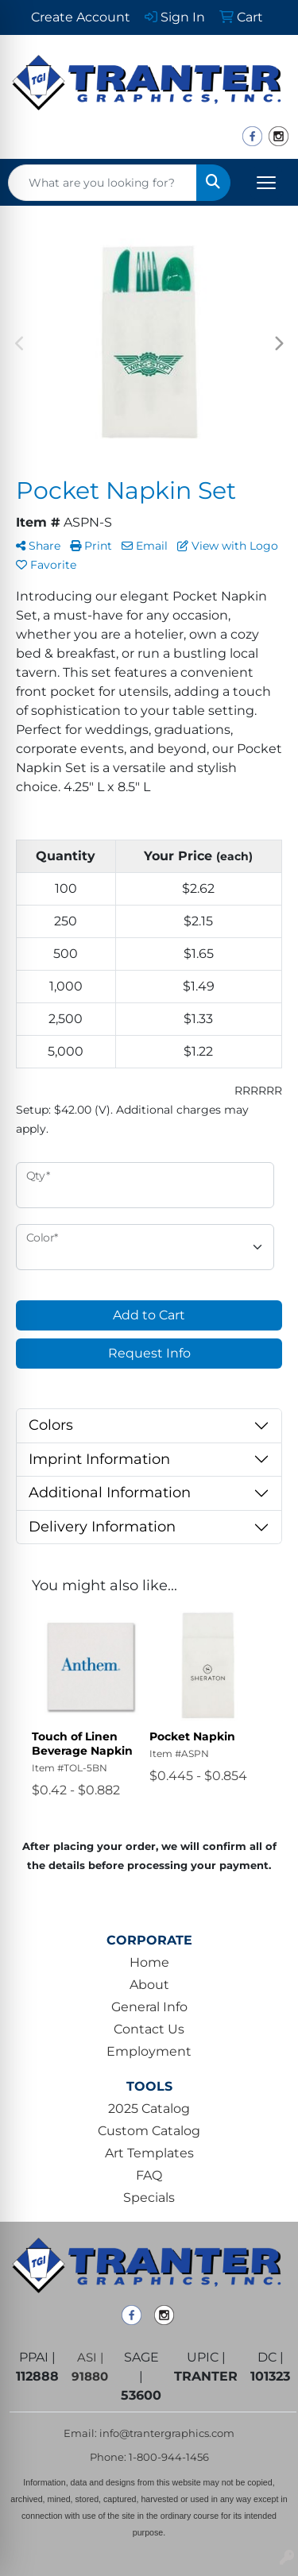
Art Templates (149, 2153)
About (149, 1984)
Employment (149, 2051)
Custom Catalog (149, 2130)
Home (149, 1962)
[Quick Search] (102, 182)
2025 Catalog (149, 2108)
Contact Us (149, 2029)
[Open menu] (266, 183)
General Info (149, 2006)
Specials (149, 2197)
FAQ (149, 2175)
